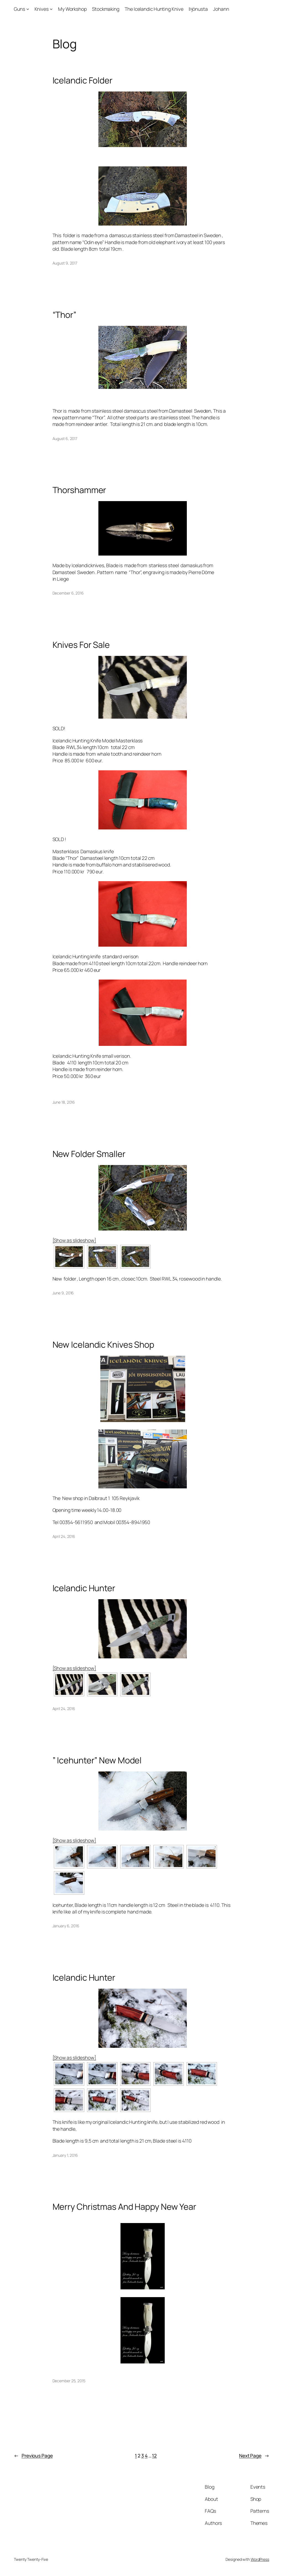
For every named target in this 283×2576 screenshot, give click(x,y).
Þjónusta (198, 9)
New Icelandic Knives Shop (103, 1344)
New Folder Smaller (89, 1154)
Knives (42, 9)
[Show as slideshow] (74, 1240)
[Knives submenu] (51, 8)
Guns (19, 9)
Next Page (254, 2455)
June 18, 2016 (64, 1102)
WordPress (260, 2559)
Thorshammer (79, 490)
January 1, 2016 (65, 2155)
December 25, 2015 (69, 2380)
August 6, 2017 (65, 438)
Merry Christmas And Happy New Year (124, 2206)
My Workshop (72, 9)
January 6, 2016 (66, 1925)
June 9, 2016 (63, 1292)
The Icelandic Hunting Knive (154, 9)
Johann (221, 9)
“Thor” (64, 315)
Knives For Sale (81, 645)
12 (154, 2455)
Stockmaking (105, 9)
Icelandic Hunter (84, 1588)
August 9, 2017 (65, 263)
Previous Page (33, 2455)
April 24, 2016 (64, 1536)
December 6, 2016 (68, 593)
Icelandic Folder (82, 80)
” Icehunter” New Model (97, 1760)
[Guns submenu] (27, 8)
